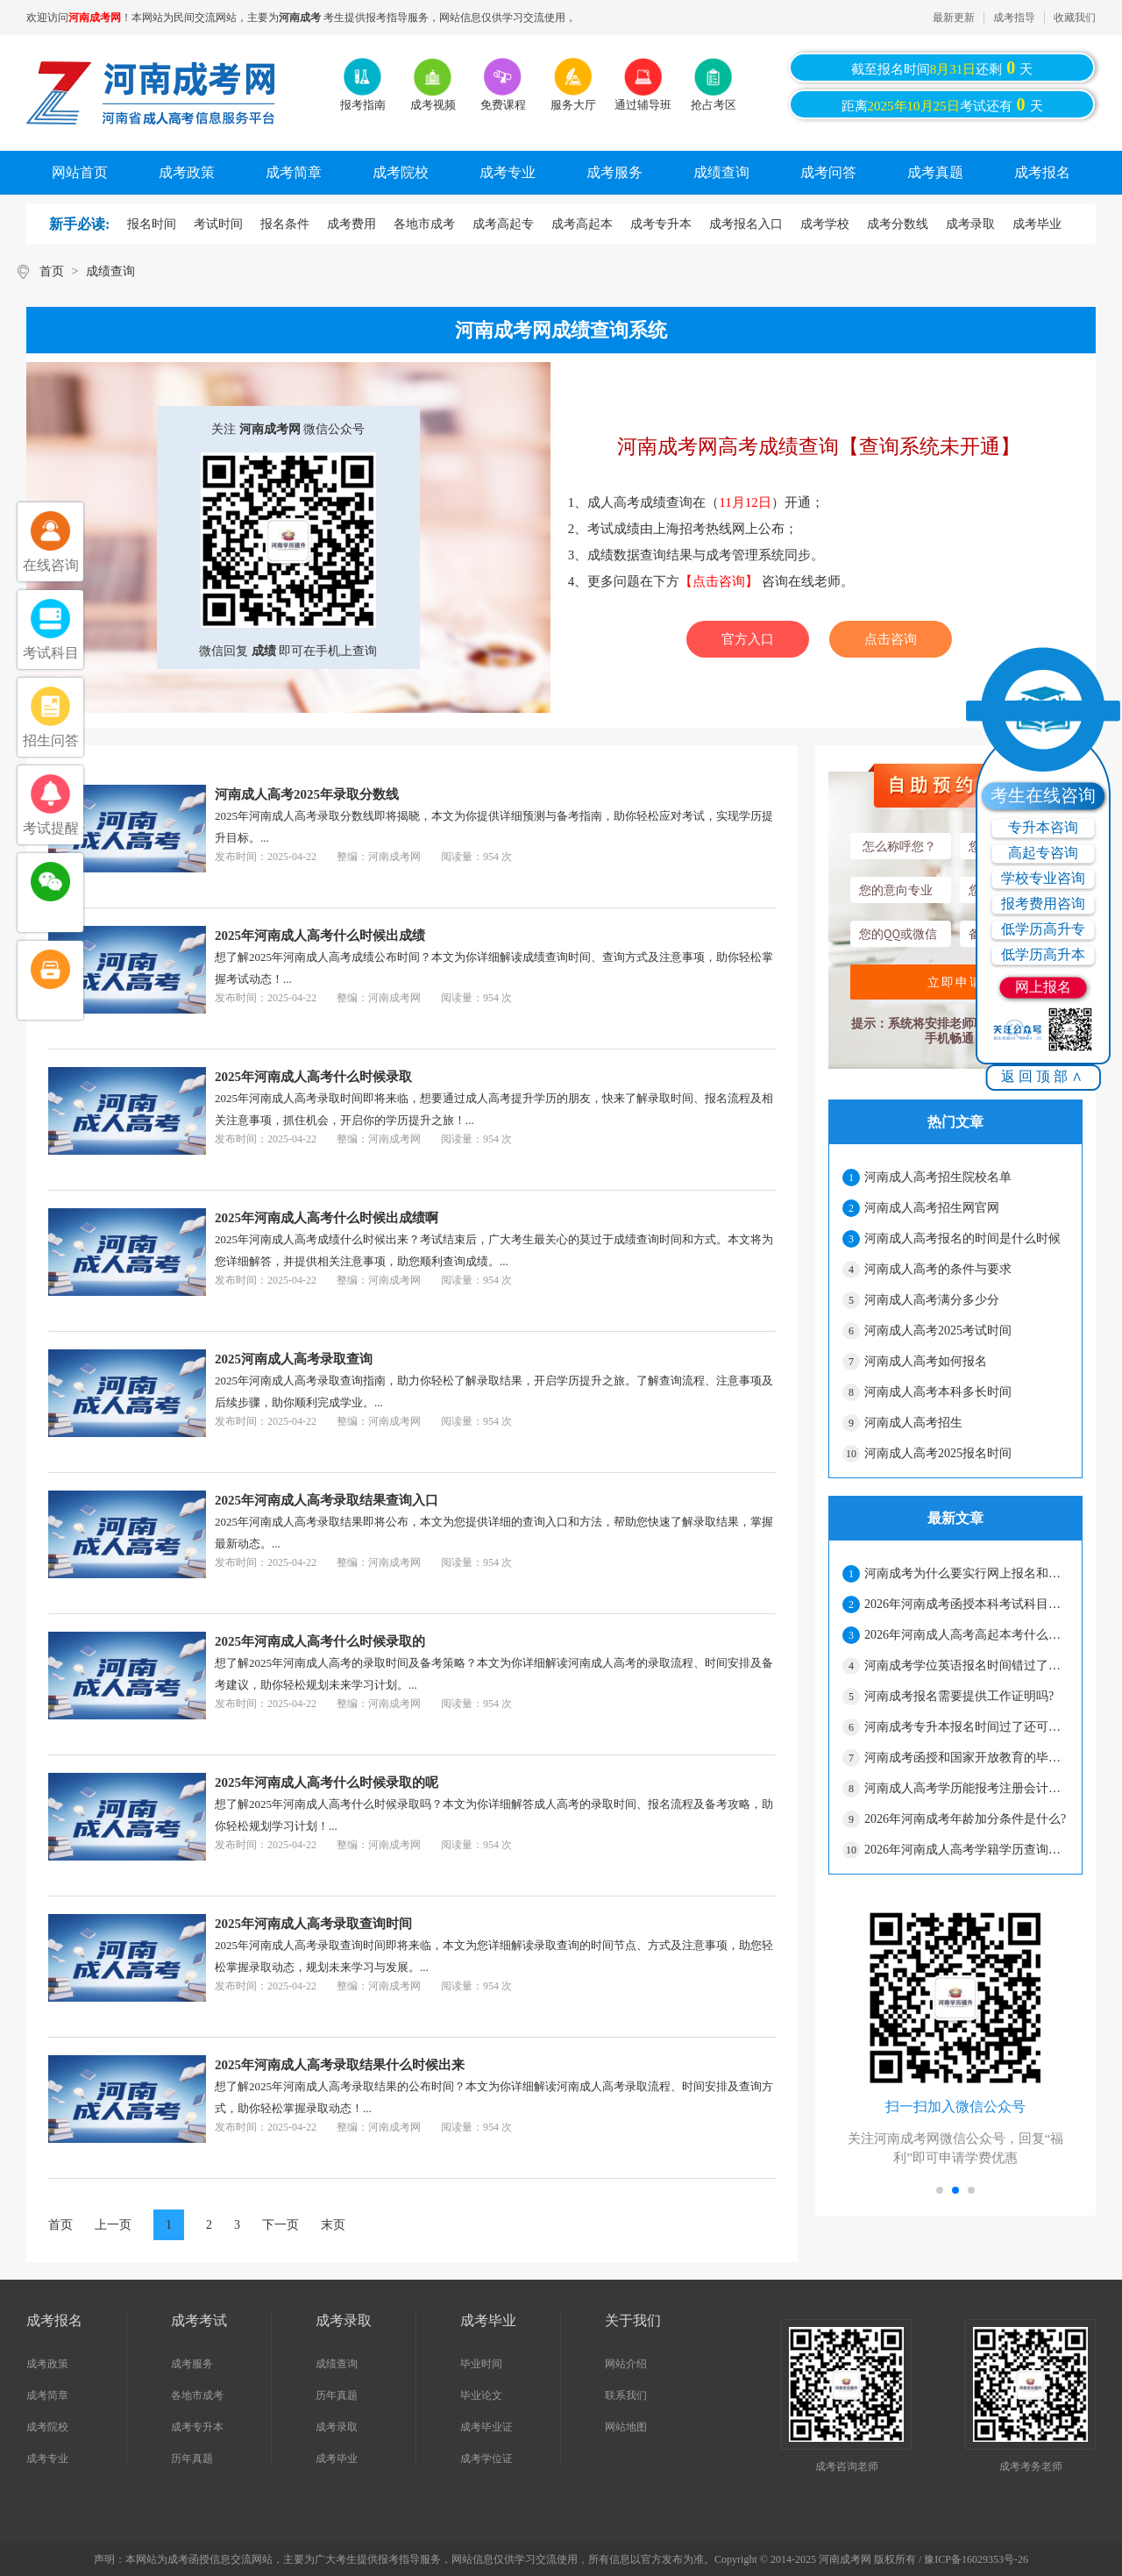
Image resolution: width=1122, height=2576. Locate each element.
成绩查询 (721, 172)
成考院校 (401, 172)
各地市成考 (424, 224)
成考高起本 (582, 224)
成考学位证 (486, 2458)
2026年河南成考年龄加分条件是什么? (965, 1818)
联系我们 (626, 2395)
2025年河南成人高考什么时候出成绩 (320, 936)
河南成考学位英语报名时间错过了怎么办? (966, 1665)
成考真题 (935, 172)
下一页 (280, 2224)
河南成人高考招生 (913, 1422)
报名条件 (284, 224)
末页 (333, 2224)
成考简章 (294, 172)
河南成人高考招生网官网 (931, 1207)
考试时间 (218, 224)
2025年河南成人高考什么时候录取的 (320, 1641)
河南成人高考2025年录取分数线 (307, 794)
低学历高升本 (1043, 954)
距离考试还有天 (942, 104)
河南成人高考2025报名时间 (938, 1453)
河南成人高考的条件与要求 (938, 1269)
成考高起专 (503, 224)
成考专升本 (661, 224)
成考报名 (1042, 172)
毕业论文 (481, 2395)
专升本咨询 (1043, 827)
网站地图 (626, 2427)
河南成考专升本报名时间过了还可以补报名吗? (966, 1726)
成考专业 (507, 172)
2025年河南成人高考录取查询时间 (313, 1924)
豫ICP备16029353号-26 (976, 2559)
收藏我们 (1075, 17)
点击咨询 (890, 639)
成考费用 (351, 224)
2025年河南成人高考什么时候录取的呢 (326, 1782)
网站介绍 (626, 2364)
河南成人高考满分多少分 (931, 1299)
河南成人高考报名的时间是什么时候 (962, 1238)
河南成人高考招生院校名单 (938, 1177)
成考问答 (828, 172)
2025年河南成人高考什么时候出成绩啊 (326, 1218)
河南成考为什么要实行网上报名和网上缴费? (966, 1573)
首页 (51, 271)
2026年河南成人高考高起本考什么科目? (966, 1634)
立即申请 (955, 982)
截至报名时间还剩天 (942, 67)
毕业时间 (481, 2364)
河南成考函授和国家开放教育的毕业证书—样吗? (966, 1757)
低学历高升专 (1043, 929)
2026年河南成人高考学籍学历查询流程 (966, 1849)
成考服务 (614, 172)
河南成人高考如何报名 (925, 1361)
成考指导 (1014, 17)
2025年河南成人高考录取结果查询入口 (326, 1500)
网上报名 (1043, 986)
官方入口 (747, 639)
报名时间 (151, 224)
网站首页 (80, 172)
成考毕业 (1037, 224)
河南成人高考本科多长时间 (938, 1391)
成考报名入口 (746, 224)
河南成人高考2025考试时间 (938, 1330)
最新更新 (954, 17)
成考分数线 (897, 224)
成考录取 (970, 224)
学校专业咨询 (1043, 878)
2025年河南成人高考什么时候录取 (313, 1077)
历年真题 (192, 2458)
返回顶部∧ (1043, 1076)
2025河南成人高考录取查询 (294, 1359)
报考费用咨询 (1043, 903)
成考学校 (824, 224)
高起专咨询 (1043, 852)
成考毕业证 (486, 2427)
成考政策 (187, 172)
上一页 (113, 2224)
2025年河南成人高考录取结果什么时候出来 (340, 2065)
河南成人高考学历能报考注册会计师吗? (966, 1788)
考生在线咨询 (1043, 795)
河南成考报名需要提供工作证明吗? (959, 1696)
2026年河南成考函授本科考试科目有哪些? (966, 1604)
